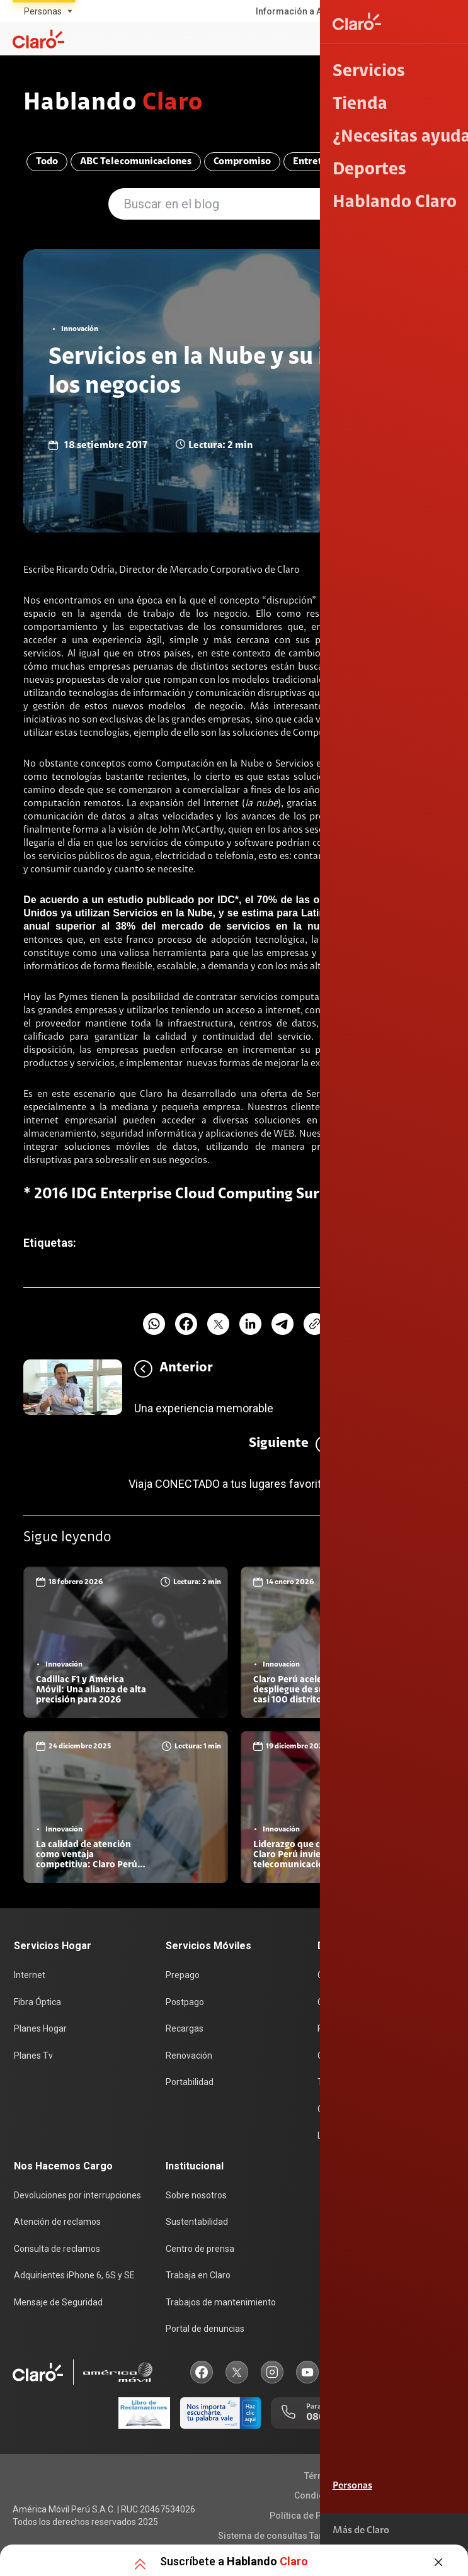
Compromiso (239, 164)
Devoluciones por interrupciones (77, 2195)
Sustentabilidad (197, 2222)
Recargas (184, 2032)
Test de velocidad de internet (374, 2084)
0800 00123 (416, 2415)
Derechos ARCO (412, 2513)
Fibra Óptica (37, 2006)
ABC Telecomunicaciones (132, 164)
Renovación (189, 2058)
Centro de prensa (200, 2247)
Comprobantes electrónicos (372, 2110)
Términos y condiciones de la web (374, 2473)
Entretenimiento (328, 164)
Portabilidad (190, 2084)
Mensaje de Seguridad (58, 2300)
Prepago (183, 1979)
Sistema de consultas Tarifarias (284, 2533)
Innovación (412, 164)
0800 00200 (335, 2415)
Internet (29, 1979)
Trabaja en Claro (198, 2274)
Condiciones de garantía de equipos (369, 2493)
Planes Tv (33, 2058)
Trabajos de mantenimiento (221, 2300)
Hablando (119, 104)
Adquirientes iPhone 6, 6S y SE (74, 2274)
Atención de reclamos (57, 2222)
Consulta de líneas (353, 2058)
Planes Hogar (40, 2032)
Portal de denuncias (205, 2326)
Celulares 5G (342, 2006)
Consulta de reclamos (57, 2247)
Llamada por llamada (359, 2136)
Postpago (185, 2006)
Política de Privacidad (315, 2513)
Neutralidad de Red (408, 2533)
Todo (44, 164)
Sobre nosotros (196, 2195)
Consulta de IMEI (350, 1979)
